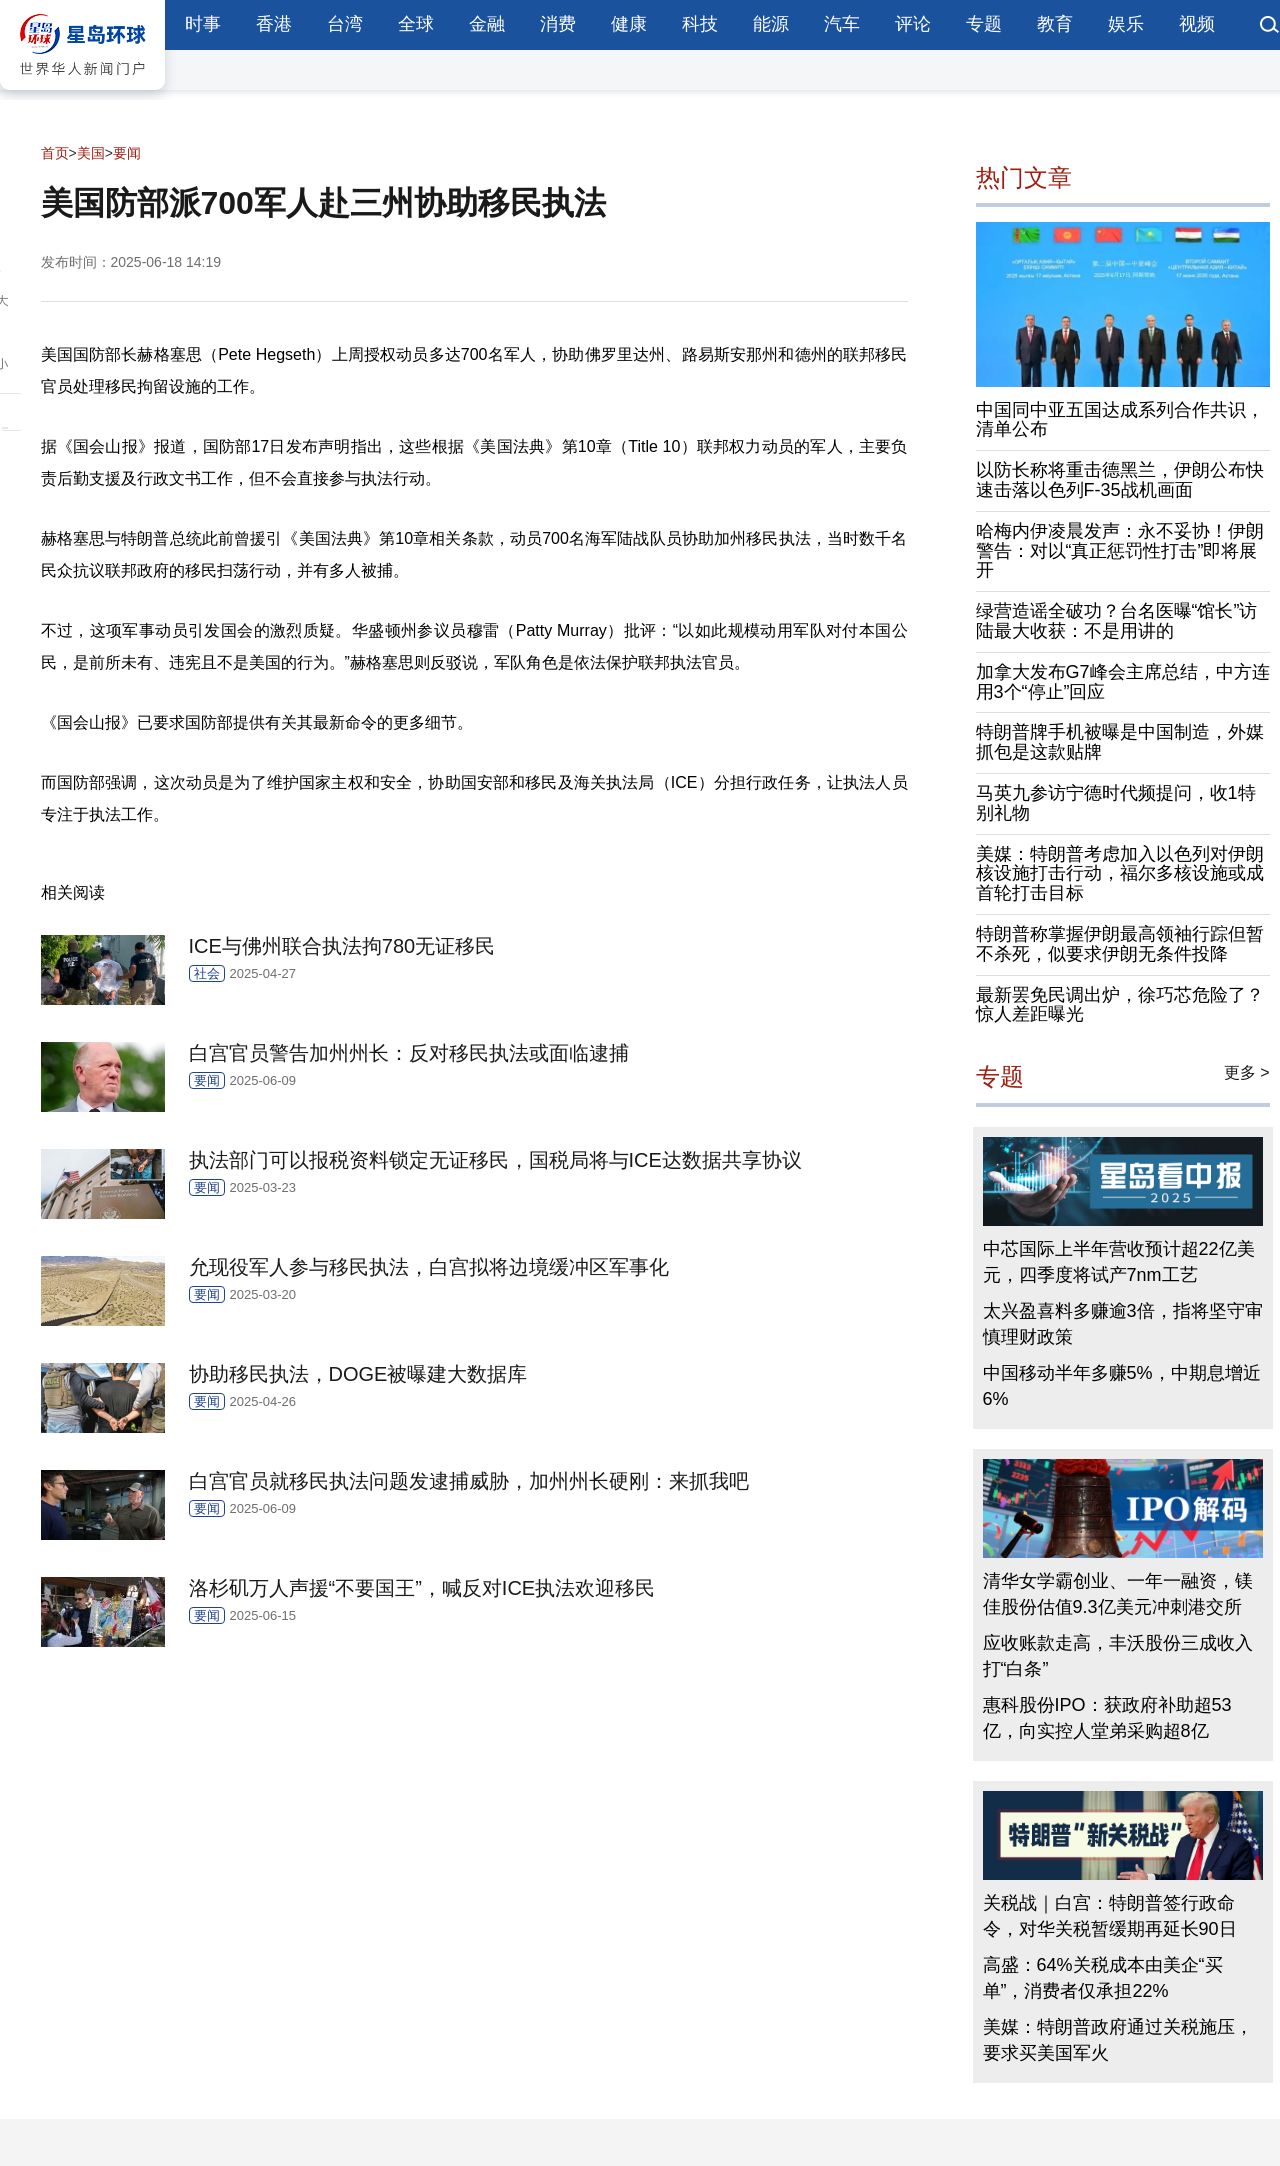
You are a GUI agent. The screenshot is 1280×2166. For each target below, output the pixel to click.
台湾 (345, 24)
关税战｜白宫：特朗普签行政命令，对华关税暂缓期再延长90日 (1110, 1916)
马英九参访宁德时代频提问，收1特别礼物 (1116, 803)
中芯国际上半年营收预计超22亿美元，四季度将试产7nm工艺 (1119, 1262)
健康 (629, 24)
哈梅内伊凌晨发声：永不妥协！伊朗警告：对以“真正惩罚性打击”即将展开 (1120, 551)
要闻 (127, 153)
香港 (274, 24)
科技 (700, 24)
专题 (984, 24)
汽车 (842, 24)
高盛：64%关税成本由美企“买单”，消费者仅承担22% (1103, 1978)
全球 (416, 24)
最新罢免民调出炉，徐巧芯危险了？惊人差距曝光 (1120, 1005)
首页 (55, 153)
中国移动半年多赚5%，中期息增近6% (1122, 1386)
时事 (203, 24)
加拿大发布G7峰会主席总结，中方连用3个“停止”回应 (1123, 682)
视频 (1197, 24)
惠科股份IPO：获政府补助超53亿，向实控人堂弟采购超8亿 (1107, 1718)
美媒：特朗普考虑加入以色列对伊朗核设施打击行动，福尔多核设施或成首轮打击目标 (1120, 874)
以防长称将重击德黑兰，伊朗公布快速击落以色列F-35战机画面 (1120, 480)
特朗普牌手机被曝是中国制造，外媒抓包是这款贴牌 (1120, 742)
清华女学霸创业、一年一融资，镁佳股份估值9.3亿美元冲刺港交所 (1118, 1594)
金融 (487, 24)
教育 (1055, 24)
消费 (558, 24)
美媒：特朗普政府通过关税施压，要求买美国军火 (1118, 2040)
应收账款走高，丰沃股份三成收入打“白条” (1118, 1656)
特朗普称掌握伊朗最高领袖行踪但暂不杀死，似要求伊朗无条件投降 (1120, 944)
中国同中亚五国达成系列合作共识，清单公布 (1120, 420)
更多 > (1247, 1072)
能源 (771, 24)
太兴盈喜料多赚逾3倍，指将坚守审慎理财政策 (1123, 1324)
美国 (91, 153)
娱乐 (1126, 24)
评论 (913, 24)
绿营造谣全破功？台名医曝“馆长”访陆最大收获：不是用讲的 (1117, 621)
